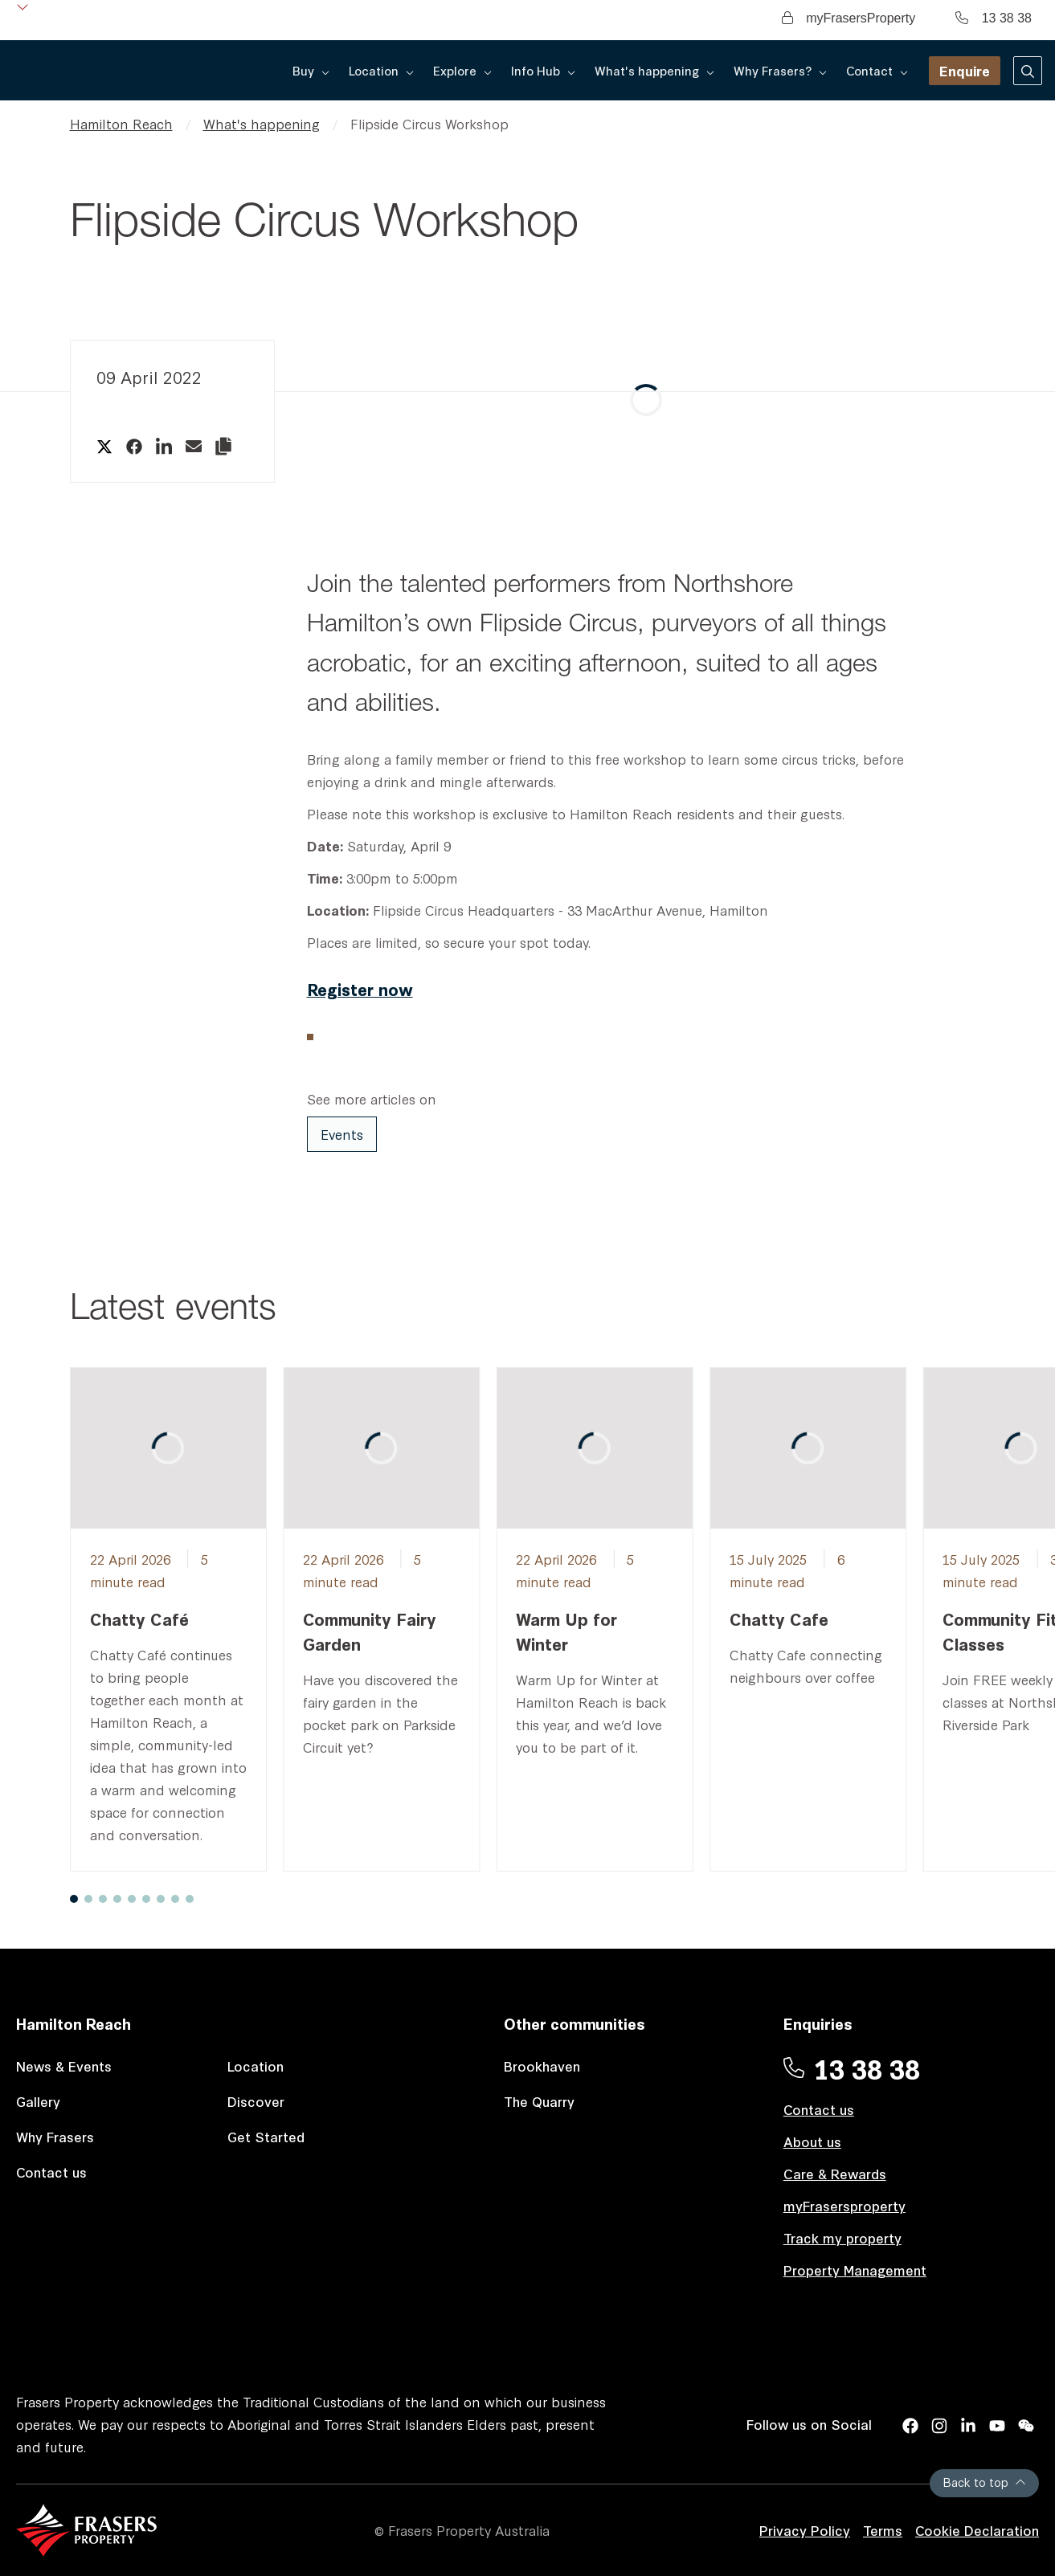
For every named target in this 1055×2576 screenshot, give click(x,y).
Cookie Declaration (977, 2530)
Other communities (574, 2023)
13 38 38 (993, 18)
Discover (255, 2101)
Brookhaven (542, 2065)
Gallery (38, 2101)
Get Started (266, 2136)
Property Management (854, 2269)
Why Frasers (55, 2136)
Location (255, 2065)
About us (812, 2141)
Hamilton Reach (121, 123)
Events (342, 1134)
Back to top (984, 2481)
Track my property (842, 2237)
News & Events (64, 2065)
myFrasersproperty (844, 2205)
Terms (882, 2530)
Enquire (964, 70)
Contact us (51, 2171)
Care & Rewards (834, 2173)
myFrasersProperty (848, 18)
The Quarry (539, 2101)
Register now (360, 988)
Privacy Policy (804, 2530)
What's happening (261, 123)
